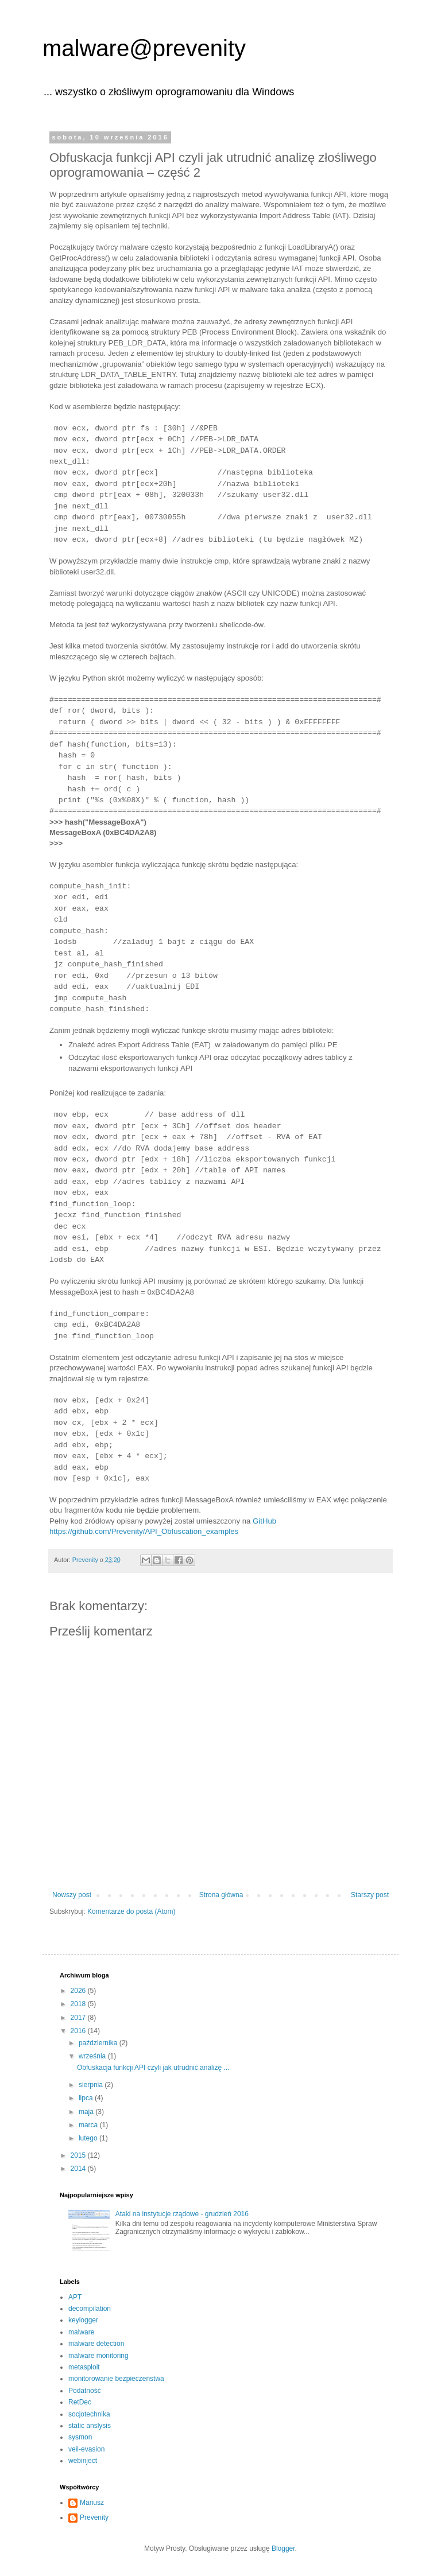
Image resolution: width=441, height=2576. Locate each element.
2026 (79, 1991)
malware (81, 2332)
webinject (82, 2461)
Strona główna (221, 1895)
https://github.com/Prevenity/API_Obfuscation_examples (143, 1531)
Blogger (283, 2548)
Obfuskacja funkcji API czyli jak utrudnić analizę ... (153, 2068)
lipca (87, 2098)
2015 (79, 2155)
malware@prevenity (144, 48)
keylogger (83, 2320)
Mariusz (92, 2503)
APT (75, 2297)
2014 (79, 2169)
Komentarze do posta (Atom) (131, 1911)
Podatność (84, 2391)
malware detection (96, 2344)
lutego (89, 2138)
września (93, 2056)
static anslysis (89, 2426)
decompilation (89, 2309)
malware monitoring (98, 2356)
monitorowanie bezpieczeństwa (116, 2379)
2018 (79, 2004)
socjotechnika (89, 2414)
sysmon (80, 2437)
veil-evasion (86, 2449)
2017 (79, 2018)
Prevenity (94, 2517)
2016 (79, 2031)
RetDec (79, 2402)
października (99, 2043)
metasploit (84, 2367)
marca (89, 2125)
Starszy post (370, 1895)
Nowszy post (71, 1895)
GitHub (264, 1521)
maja (87, 2112)
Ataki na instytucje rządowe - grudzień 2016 (182, 2214)
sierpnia (92, 2085)
